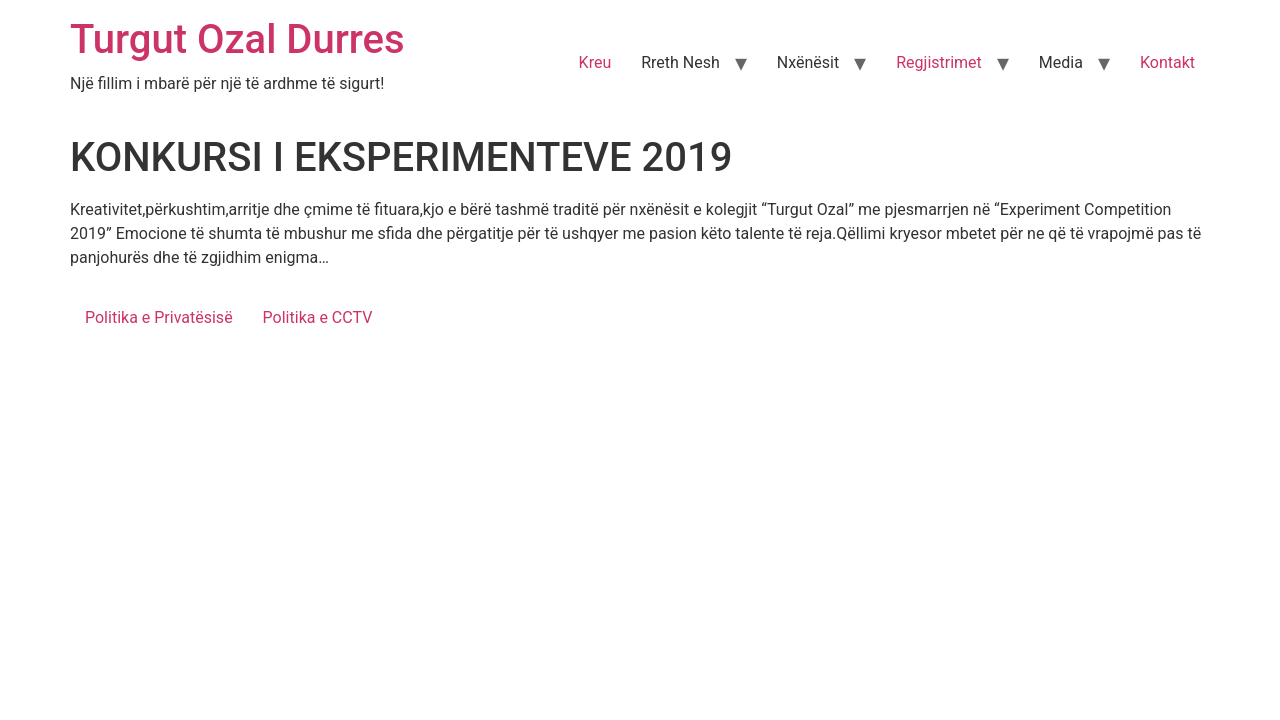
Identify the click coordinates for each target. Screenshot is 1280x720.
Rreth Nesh (680, 62)
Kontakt (1167, 62)
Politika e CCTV (318, 317)
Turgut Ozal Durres (237, 39)
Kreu (595, 62)
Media (1061, 62)
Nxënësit (808, 62)
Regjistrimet (939, 62)
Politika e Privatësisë (159, 317)
